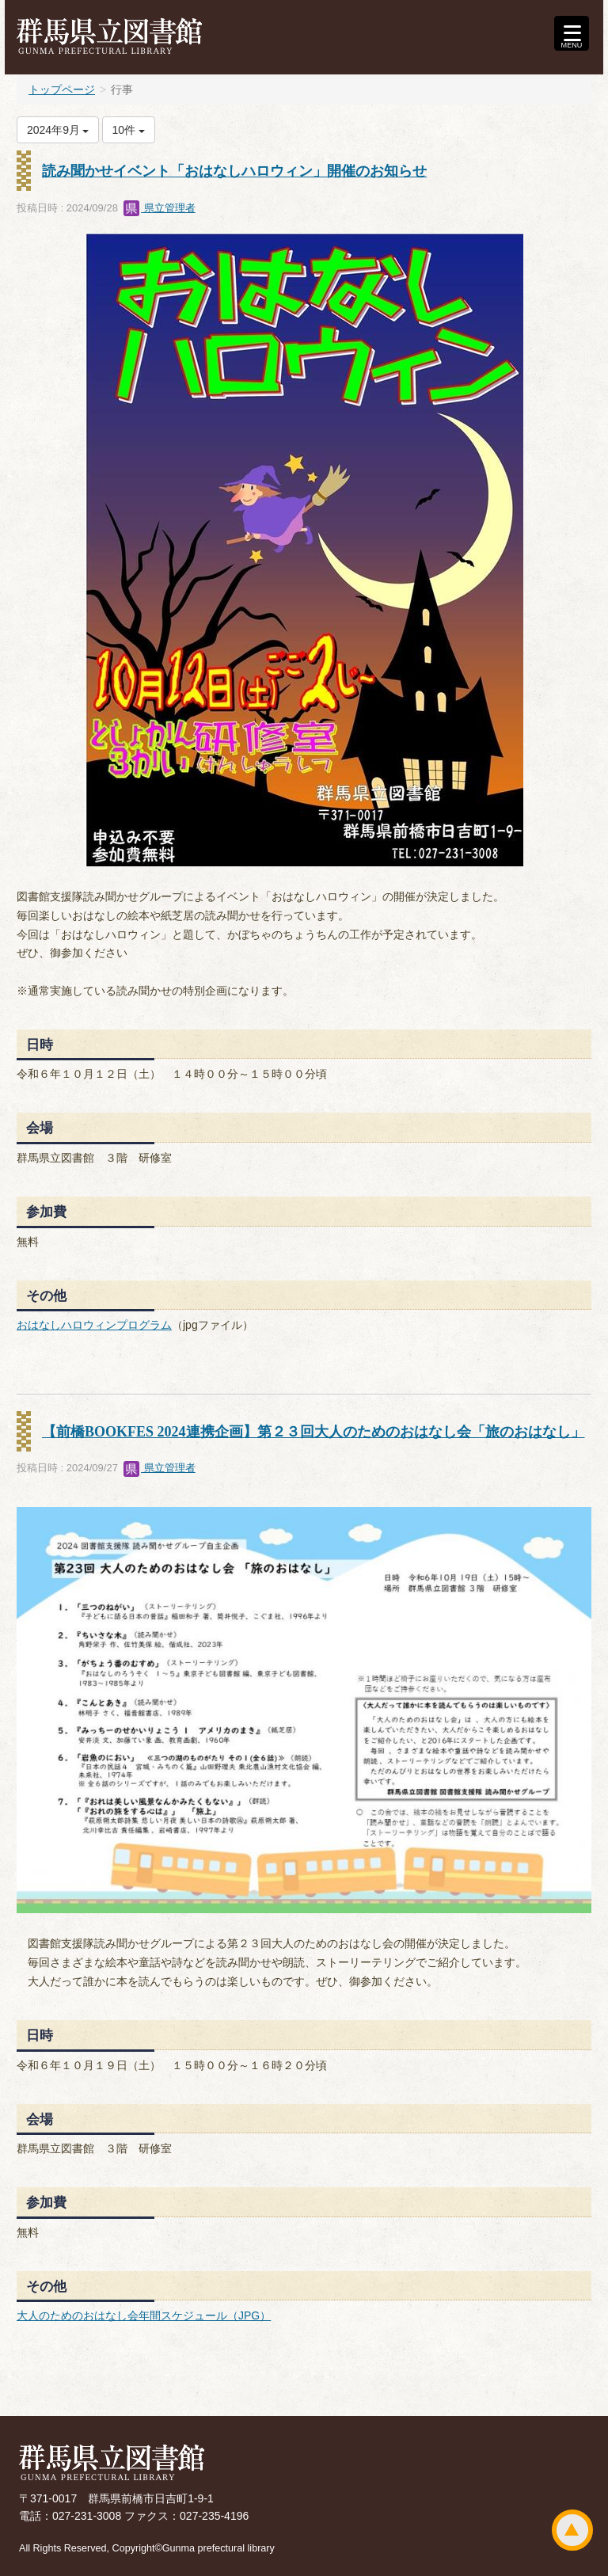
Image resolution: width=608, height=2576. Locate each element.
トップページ (61, 89)
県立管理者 (160, 208)
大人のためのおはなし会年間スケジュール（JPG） (144, 2315)
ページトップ (572, 2530)
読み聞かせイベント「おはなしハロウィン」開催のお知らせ (234, 171)
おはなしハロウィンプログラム (94, 1324)
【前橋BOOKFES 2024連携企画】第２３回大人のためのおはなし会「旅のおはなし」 (313, 1432)
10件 (128, 130)
